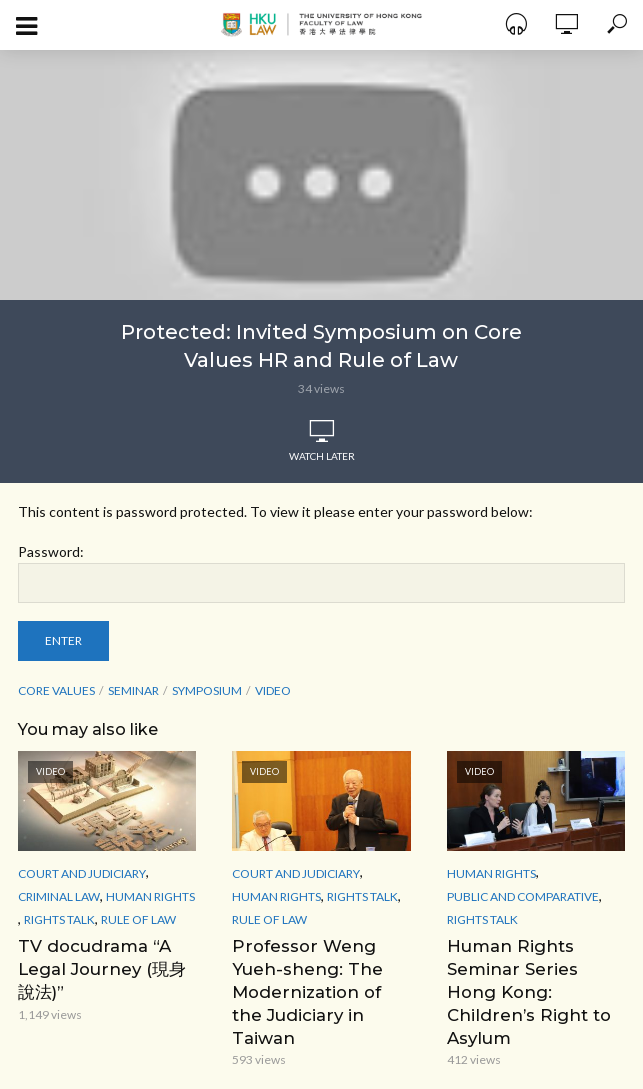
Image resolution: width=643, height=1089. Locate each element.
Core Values (56, 690)
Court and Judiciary (82, 873)
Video (273, 690)
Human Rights (150, 896)
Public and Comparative (523, 896)
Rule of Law (138, 919)
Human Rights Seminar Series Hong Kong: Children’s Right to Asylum (536, 978)
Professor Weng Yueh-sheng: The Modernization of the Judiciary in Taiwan (317, 978)
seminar (133, 690)
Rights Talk (59, 919)
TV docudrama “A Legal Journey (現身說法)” (103, 967)
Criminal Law (59, 896)
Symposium (207, 690)
